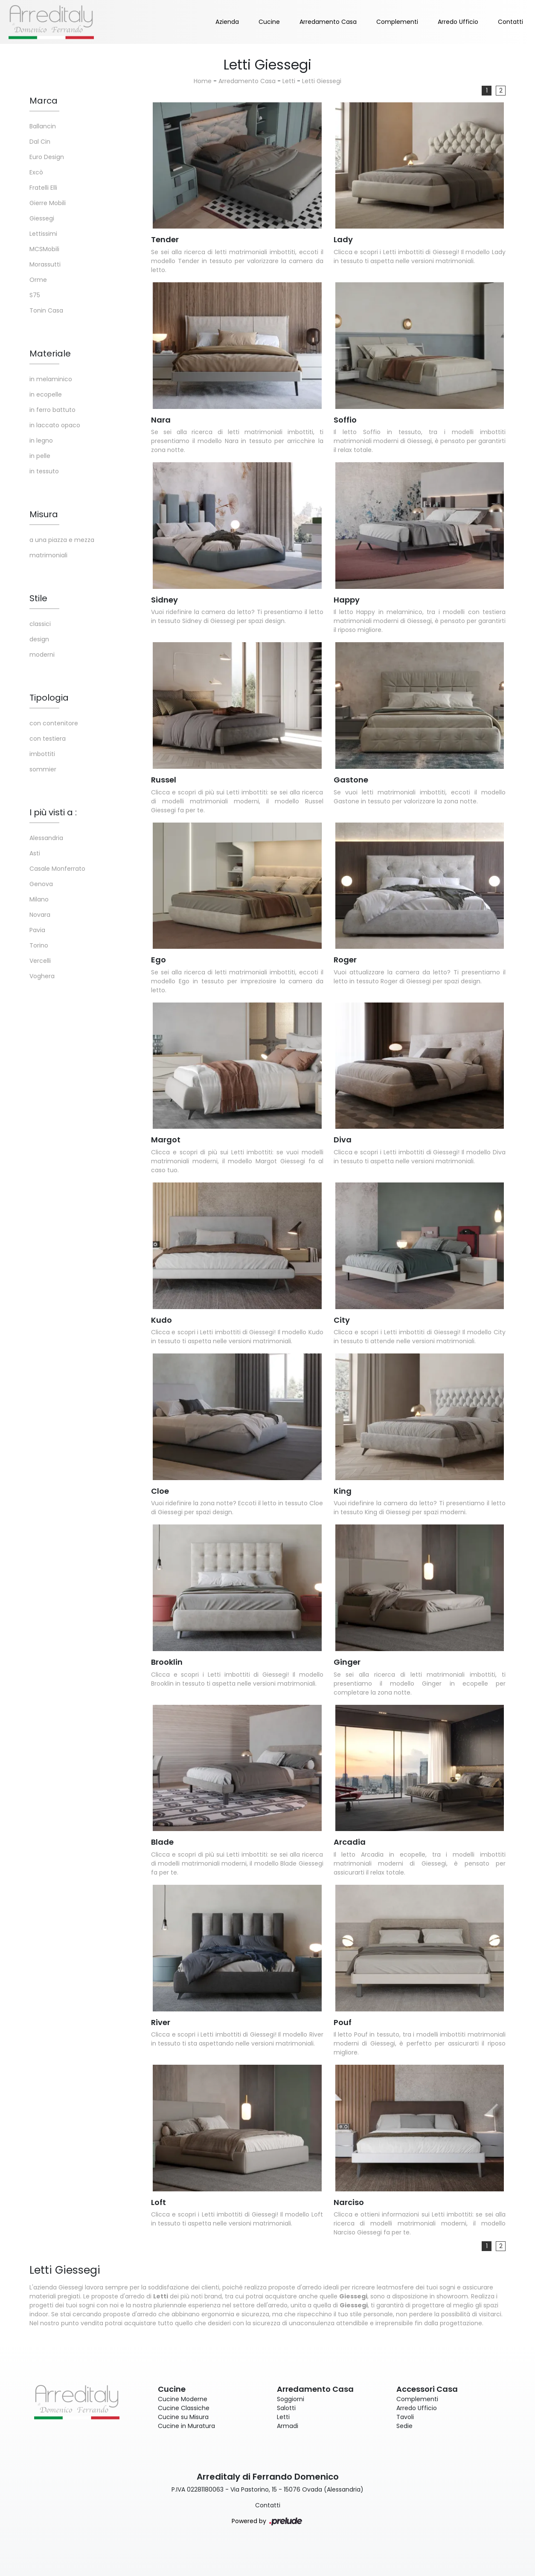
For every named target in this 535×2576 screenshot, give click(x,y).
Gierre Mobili (47, 203)
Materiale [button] (50, 353)
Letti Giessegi (321, 81)
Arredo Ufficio (458, 21)
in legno (41, 440)
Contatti (510, 21)
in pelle (39, 456)
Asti (34, 853)
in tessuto (44, 471)
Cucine (269, 21)
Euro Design (46, 157)
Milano (39, 899)
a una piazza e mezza (61, 540)
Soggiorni (290, 2399)
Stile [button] (38, 598)
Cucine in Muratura (186, 2426)
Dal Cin (39, 141)
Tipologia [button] (49, 698)
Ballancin (42, 126)
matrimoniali (48, 555)
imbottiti (42, 754)
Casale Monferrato (57, 868)
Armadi (287, 2426)
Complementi (397, 21)
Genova (41, 884)
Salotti (286, 2408)
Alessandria (46, 838)
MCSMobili (44, 249)
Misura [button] (43, 514)
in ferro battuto (52, 410)
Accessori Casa (427, 2389)
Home (203, 81)
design (39, 639)
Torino (38, 945)
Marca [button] (43, 101)
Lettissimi (43, 233)
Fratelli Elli (43, 187)
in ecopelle (45, 394)
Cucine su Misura (183, 2417)
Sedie (404, 2426)
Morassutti (45, 264)
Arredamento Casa (328, 21)
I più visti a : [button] (53, 812)
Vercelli (40, 960)
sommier (42, 769)
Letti (288, 81)
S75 (34, 295)
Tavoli (405, 2417)
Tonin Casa (46, 310)
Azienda (227, 21)
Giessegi (41, 218)
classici (40, 624)
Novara (39, 914)
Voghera (42, 976)
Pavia (37, 930)
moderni (42, 654)
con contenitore (53, 723)
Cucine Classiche (183, 2408)
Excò (36, 172)
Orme (38, 279)
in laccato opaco (54, 425)
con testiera (47, 738)
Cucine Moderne (182, 2399)
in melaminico (50, 379)
